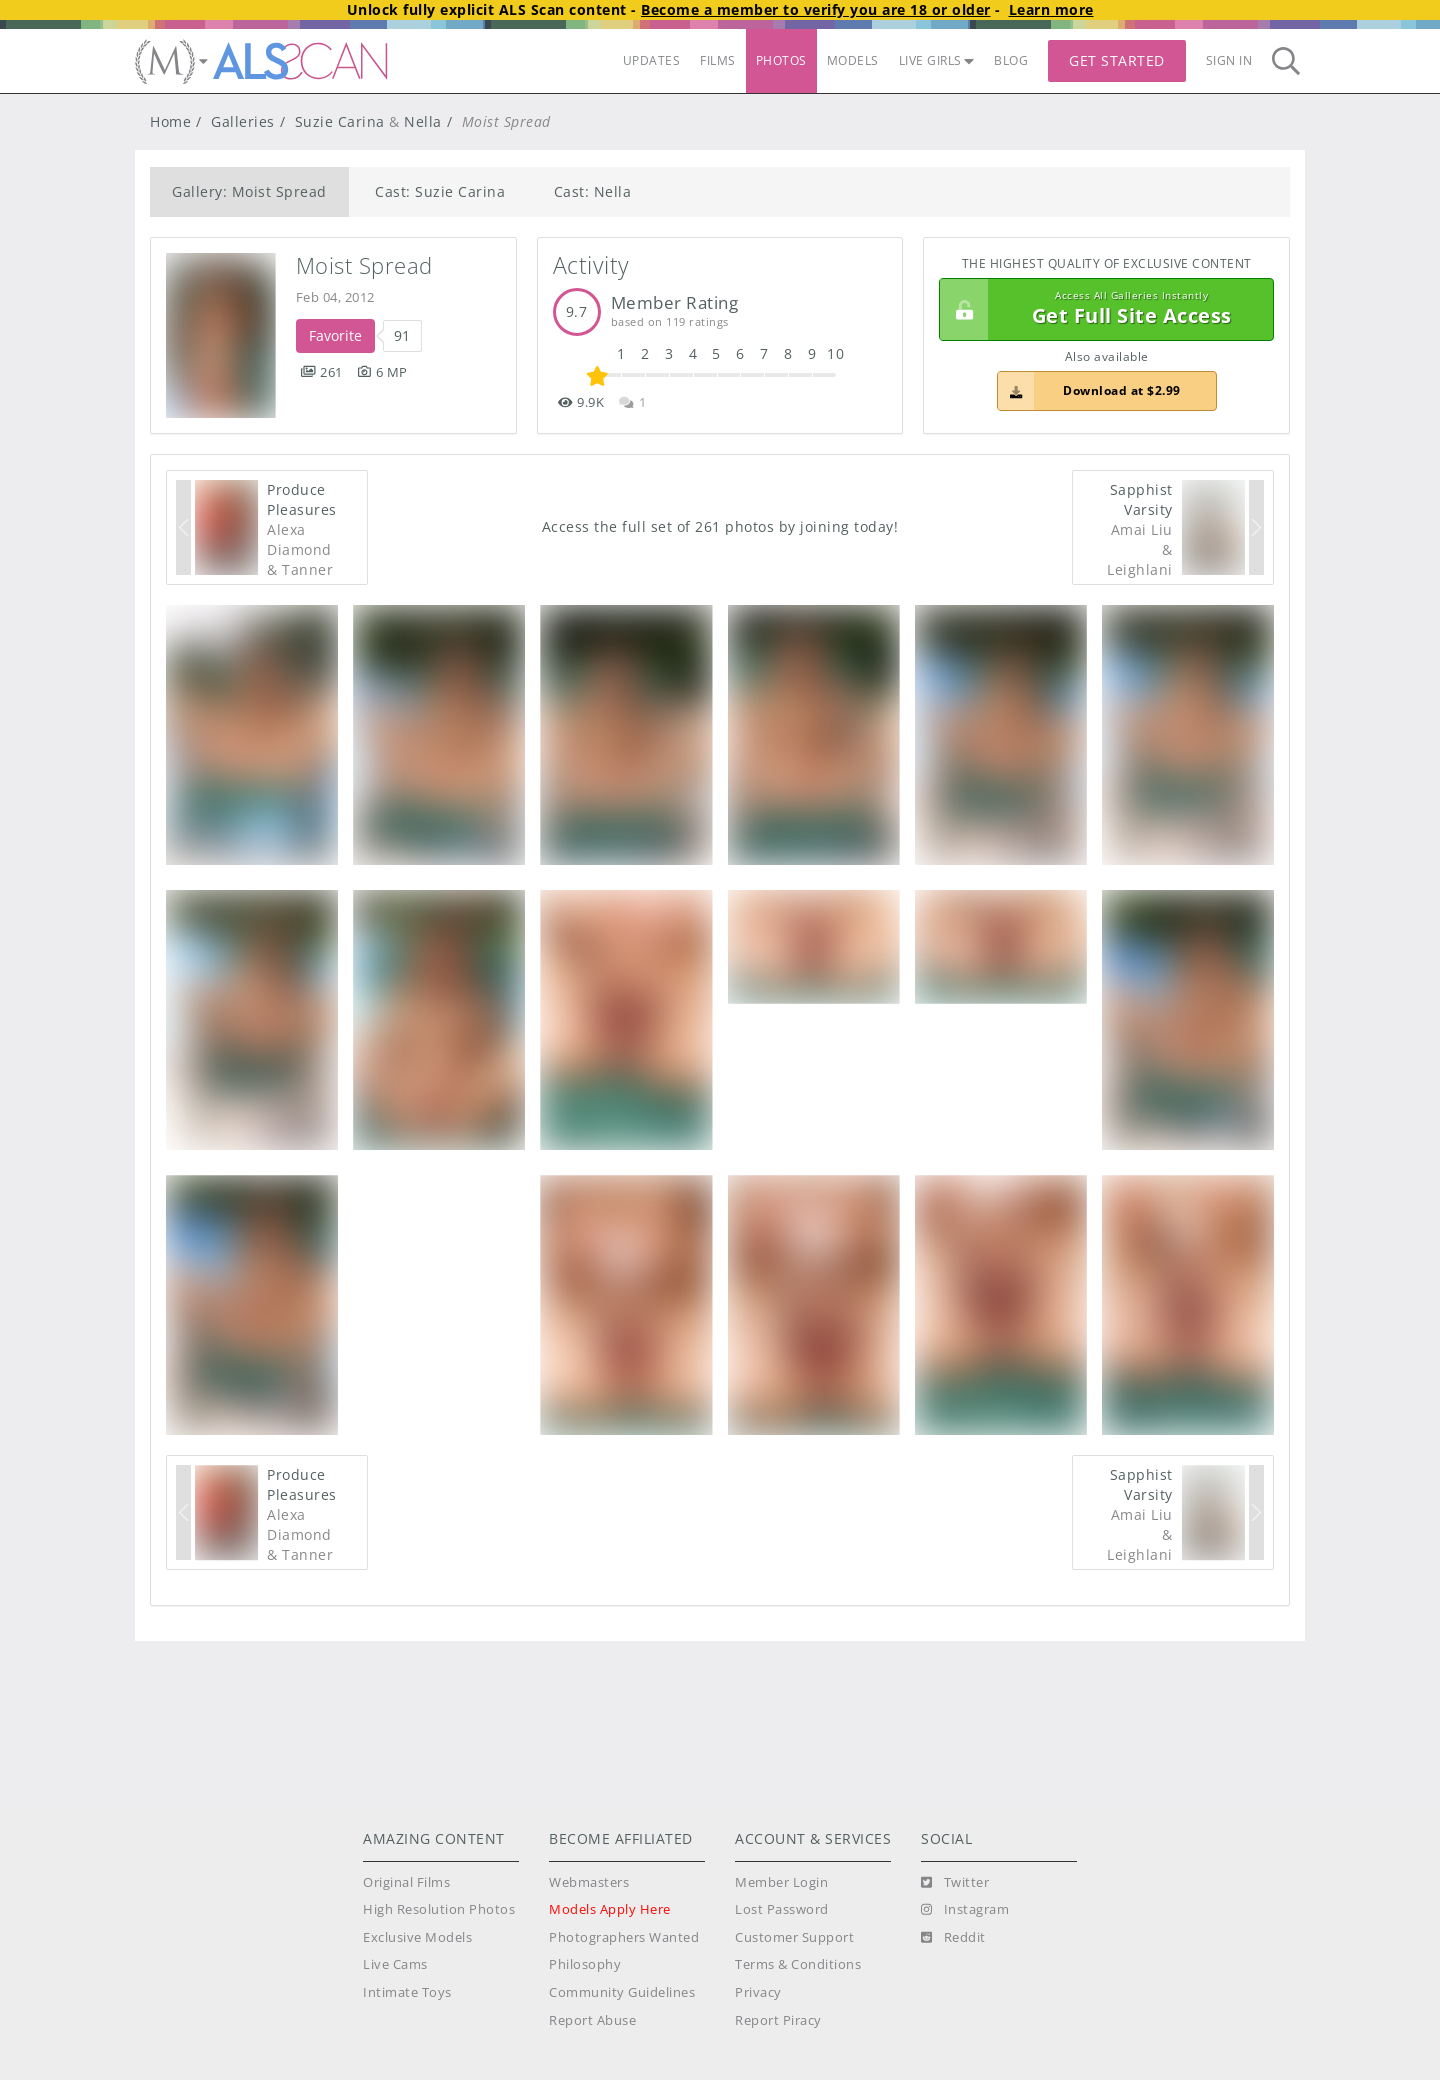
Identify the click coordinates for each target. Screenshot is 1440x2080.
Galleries (243, 121)
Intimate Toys (407, 1992)
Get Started (1117, 60)
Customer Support (794, 1937)
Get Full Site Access (1101, 310)
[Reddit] (953, 1938)
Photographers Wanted (624, 1937)
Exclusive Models (417, 1937)
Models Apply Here (610, 1909)
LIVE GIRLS (937, 60)
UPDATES (652, 60)
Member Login (781, 1882)
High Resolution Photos (439, 1909)
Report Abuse (592, 2020)
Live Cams (395, 1964)
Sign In (1229, 60)
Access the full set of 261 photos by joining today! (720, 526)
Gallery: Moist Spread (249, 191)
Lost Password (782, 1909)
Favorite (335, 335)
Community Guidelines (622, 1992)
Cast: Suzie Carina (440, 191)
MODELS (853, 60)
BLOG (1011, 60)
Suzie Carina (340, 121)
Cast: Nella (593, 191)
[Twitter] (955, 1883)
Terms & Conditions (798, 1964)
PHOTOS (781, 60)
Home (170, 121)
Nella (423, 121)
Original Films (406, 1882)
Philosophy (585, 1964)
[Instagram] (965, 1910)
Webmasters (589, 1882)
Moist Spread (364, 265)
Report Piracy (778, 2020)
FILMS (718, 60)
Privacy (758, 1992)
